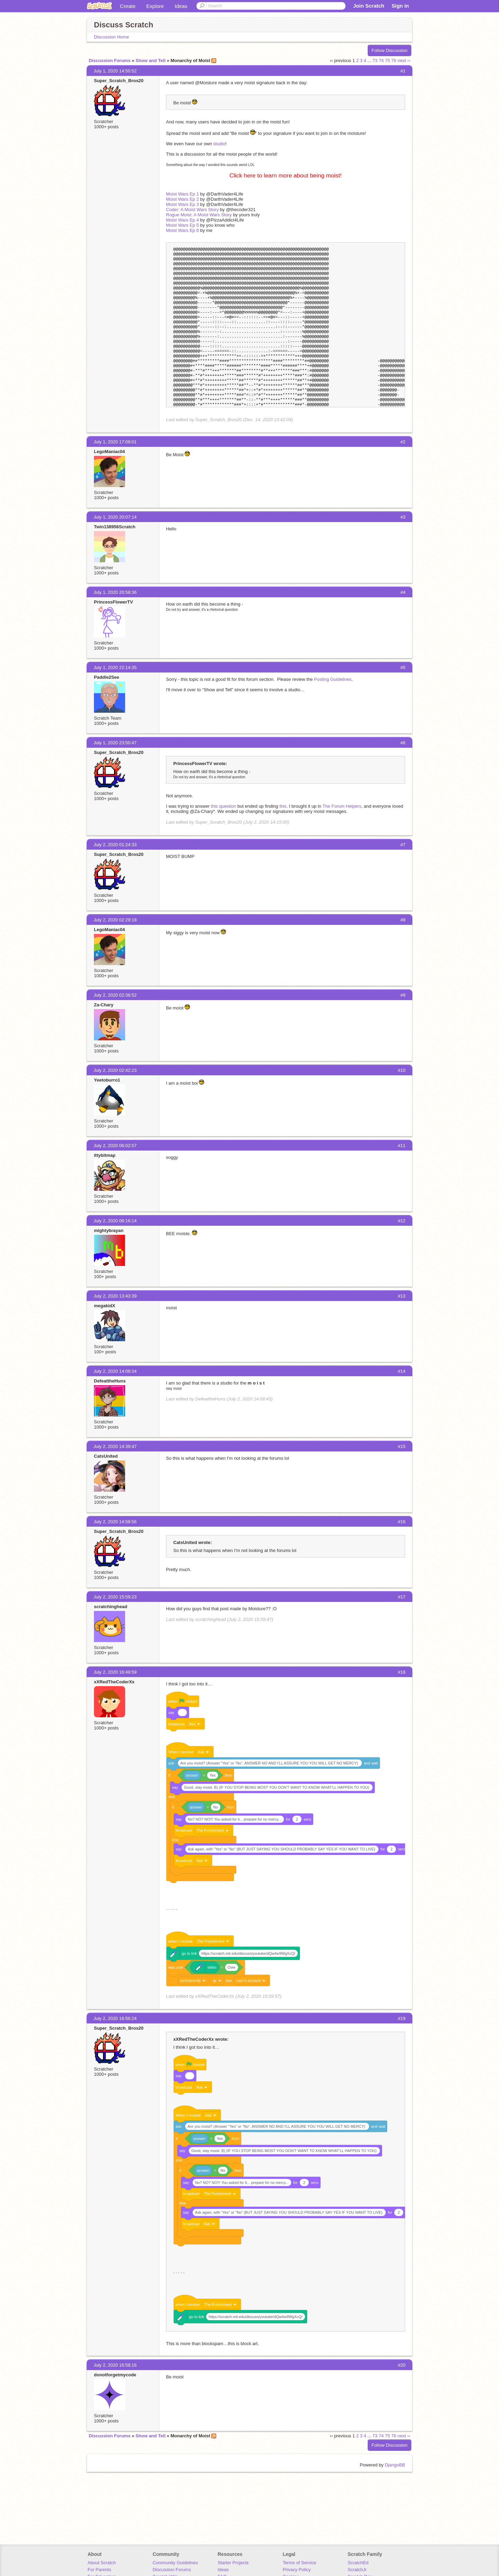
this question (223, 806)
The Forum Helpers (341, 806)
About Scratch (102, 2562)
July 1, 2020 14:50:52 (115, 70)
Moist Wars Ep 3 (182, 204)
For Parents (99, 2569)
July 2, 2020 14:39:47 (115, 1446)
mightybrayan (108, 1230)
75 (387, 60)
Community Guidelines (175, 2562)
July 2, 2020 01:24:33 (115, 844)
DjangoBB (395, 2464)
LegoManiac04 (109, 451)
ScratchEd (358, 2562)
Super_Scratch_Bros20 (118, 80)
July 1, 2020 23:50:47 (115, 742)
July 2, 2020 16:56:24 (115, 2018)
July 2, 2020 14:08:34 (115, 1371)
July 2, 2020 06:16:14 (115, 1220)
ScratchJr (357, 2569)
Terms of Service (299, 2562)
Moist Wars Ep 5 (182, 225)
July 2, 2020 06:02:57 (115, 1145)
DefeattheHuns (110, 1381)
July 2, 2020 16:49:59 (115, 1672)
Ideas (181, 6)
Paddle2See (106, 677)
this (282, 806)
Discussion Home (111, 37)
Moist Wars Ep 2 (182, 199)
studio (219, 143)
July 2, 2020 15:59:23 (115, 1596)
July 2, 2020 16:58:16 (115, 2365)
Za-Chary (103, 1004)
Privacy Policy (297, 2569)
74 (381, 60)
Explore (155, 6)
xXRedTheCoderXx (114, 1681)
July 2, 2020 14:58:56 (115, 1521)
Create (127, 6)
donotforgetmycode (115, 2374)
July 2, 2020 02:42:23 (115, 1070)
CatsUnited (106, 1456)
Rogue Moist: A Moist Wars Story (199, 214)
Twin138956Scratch (114, 526)
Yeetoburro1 (107, 1080)
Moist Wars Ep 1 (182, 194)
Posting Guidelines (332, 679)
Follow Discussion (389, 50)
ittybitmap (104, 1155)
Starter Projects (233, 2562)
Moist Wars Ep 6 (182, 230)
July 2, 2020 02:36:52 (115, 995)
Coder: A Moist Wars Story (192, 209)
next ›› (403, 60)
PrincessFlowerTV (113, 602)
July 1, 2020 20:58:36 (115, 592)
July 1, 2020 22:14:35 (115, 667)
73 (375, 60)
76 (393, 60)
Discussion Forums (110, 60)
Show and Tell (150, 60)
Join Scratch (368, 6)
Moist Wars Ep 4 (182, 220)
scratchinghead (110, 1606)
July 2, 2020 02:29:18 (115, 919)
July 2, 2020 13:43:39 (115, 1296)
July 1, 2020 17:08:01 (115, 441)
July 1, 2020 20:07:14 (115, 517)
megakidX (104, 1305)
